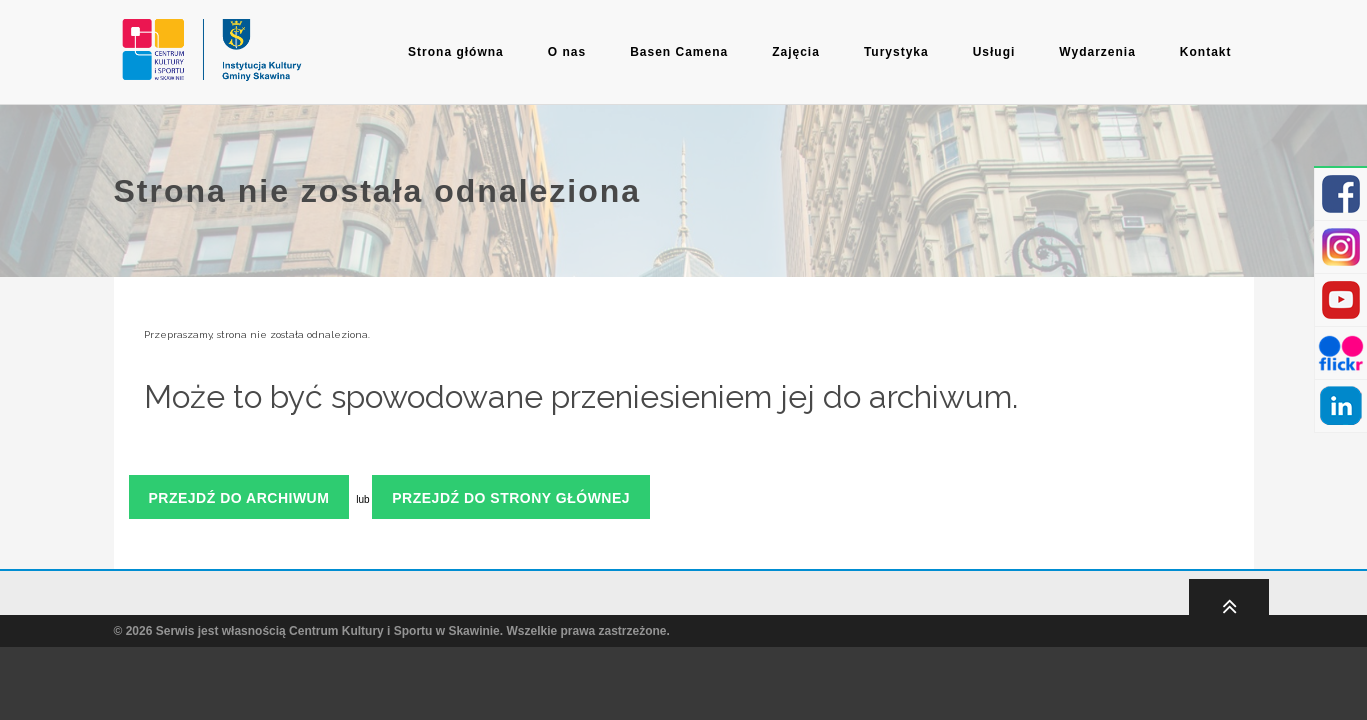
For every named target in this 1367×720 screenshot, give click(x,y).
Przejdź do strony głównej (511, 498)
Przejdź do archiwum (239, 498)
